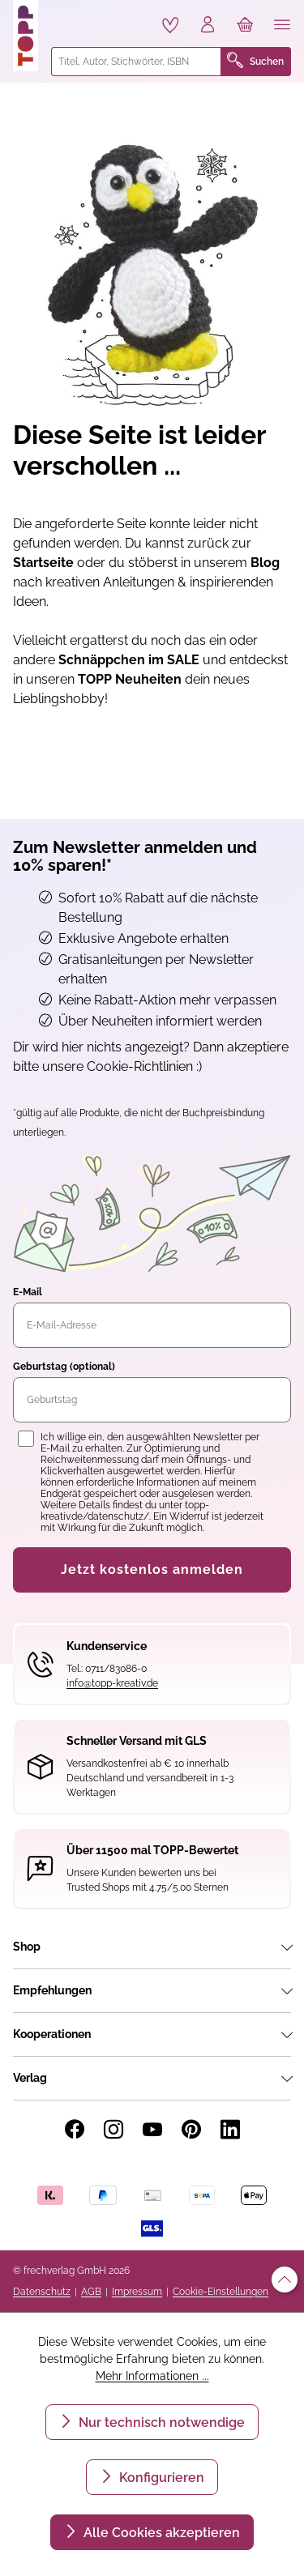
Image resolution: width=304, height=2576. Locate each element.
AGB (91, 2291)
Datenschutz (42, 2291)
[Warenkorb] (245, 26)
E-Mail (27, 1292)
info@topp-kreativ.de (112, 1683)
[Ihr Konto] (207, 26)
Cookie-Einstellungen (220, 2291)
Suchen (255, 61)
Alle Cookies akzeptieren (160, 2532)
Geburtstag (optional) (64, 1366)
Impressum (137, 2291)
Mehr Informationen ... (152, 2375)
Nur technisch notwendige (160, 2422)
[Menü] (282, 26)
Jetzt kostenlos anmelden (152, 1569)
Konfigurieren (160, 2477)
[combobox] (136, 61)
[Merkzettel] (170, 25)
